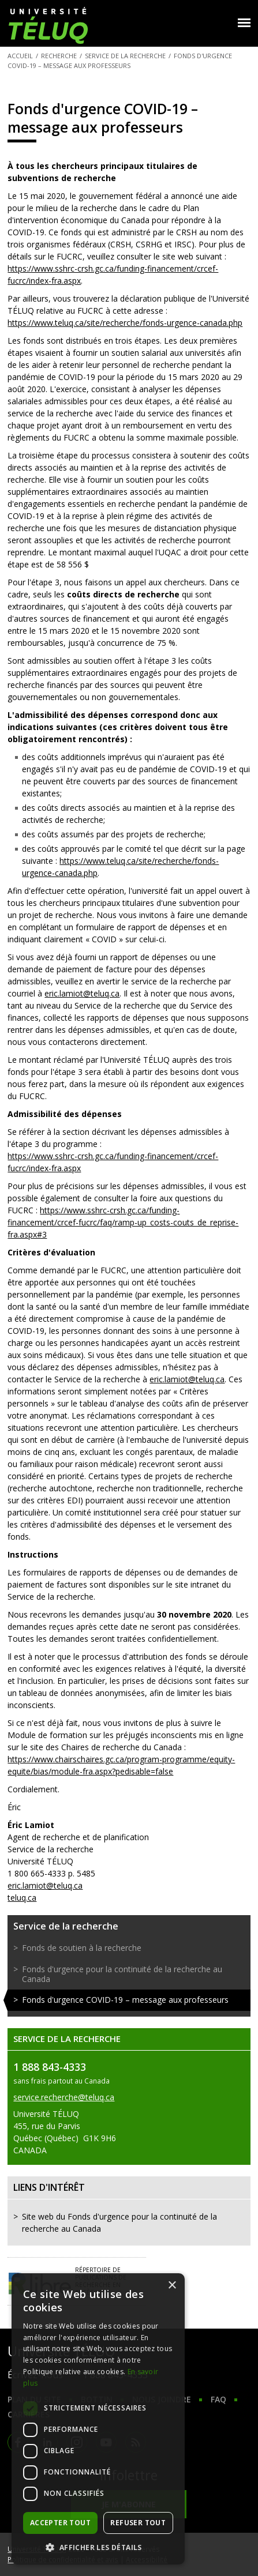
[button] (98, 2547)
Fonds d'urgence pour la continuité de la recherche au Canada (122, 1974)
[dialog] (98, 2418)
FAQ (218, 2399)
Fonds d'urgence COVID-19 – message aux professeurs (125, 1999)
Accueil (20, 55)
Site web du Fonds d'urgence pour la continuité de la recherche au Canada (119, 2222)
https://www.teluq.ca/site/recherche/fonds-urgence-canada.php (125, 322)
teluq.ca (22, 1897)
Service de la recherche (125, 55)
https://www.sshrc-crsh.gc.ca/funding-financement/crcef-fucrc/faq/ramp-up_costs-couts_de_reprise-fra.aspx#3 (123, 1222)
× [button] (171, 2285)
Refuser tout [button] (138, 2523)
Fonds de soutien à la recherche (81, 1947)
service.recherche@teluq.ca (63, 2097)
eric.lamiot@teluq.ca (81, 993)
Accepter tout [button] (60, 2523)
